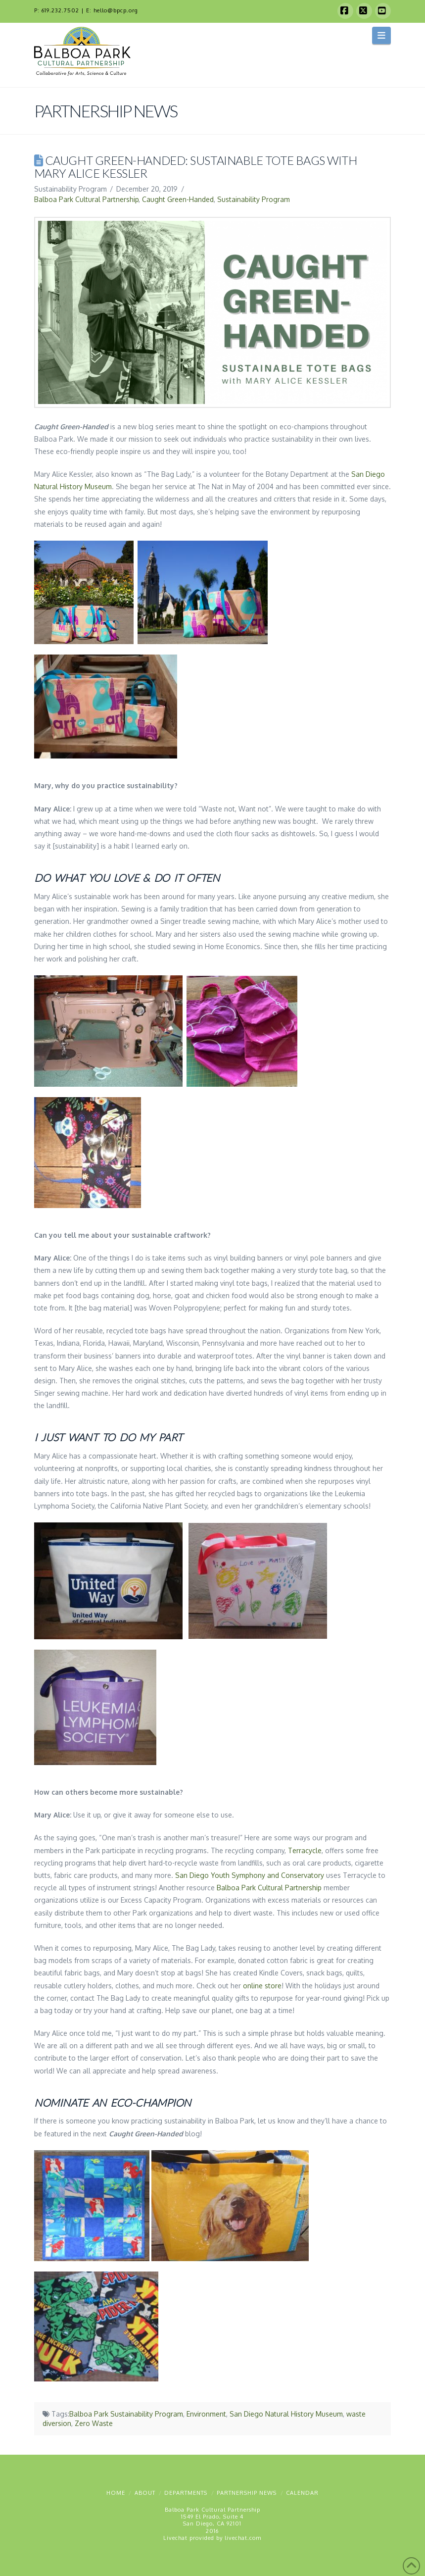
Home (115, 2492)
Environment (206, 2414)
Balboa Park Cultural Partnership (86, 199)
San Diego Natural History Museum (286, 2414)
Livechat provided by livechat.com (212, 2537)
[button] (381, 35)
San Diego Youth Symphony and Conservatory (249, 1875)
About (145, 2492)
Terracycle (305, 1850)
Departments (185, 2492)
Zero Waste (94, 2423)
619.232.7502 (60, 10)
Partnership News (247, 2492)
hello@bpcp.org (116, 10)
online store (262, 1985)
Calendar (302, 2492)
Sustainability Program (253, 199)
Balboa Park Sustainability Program (126, 2414)
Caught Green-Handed (178, 199)
